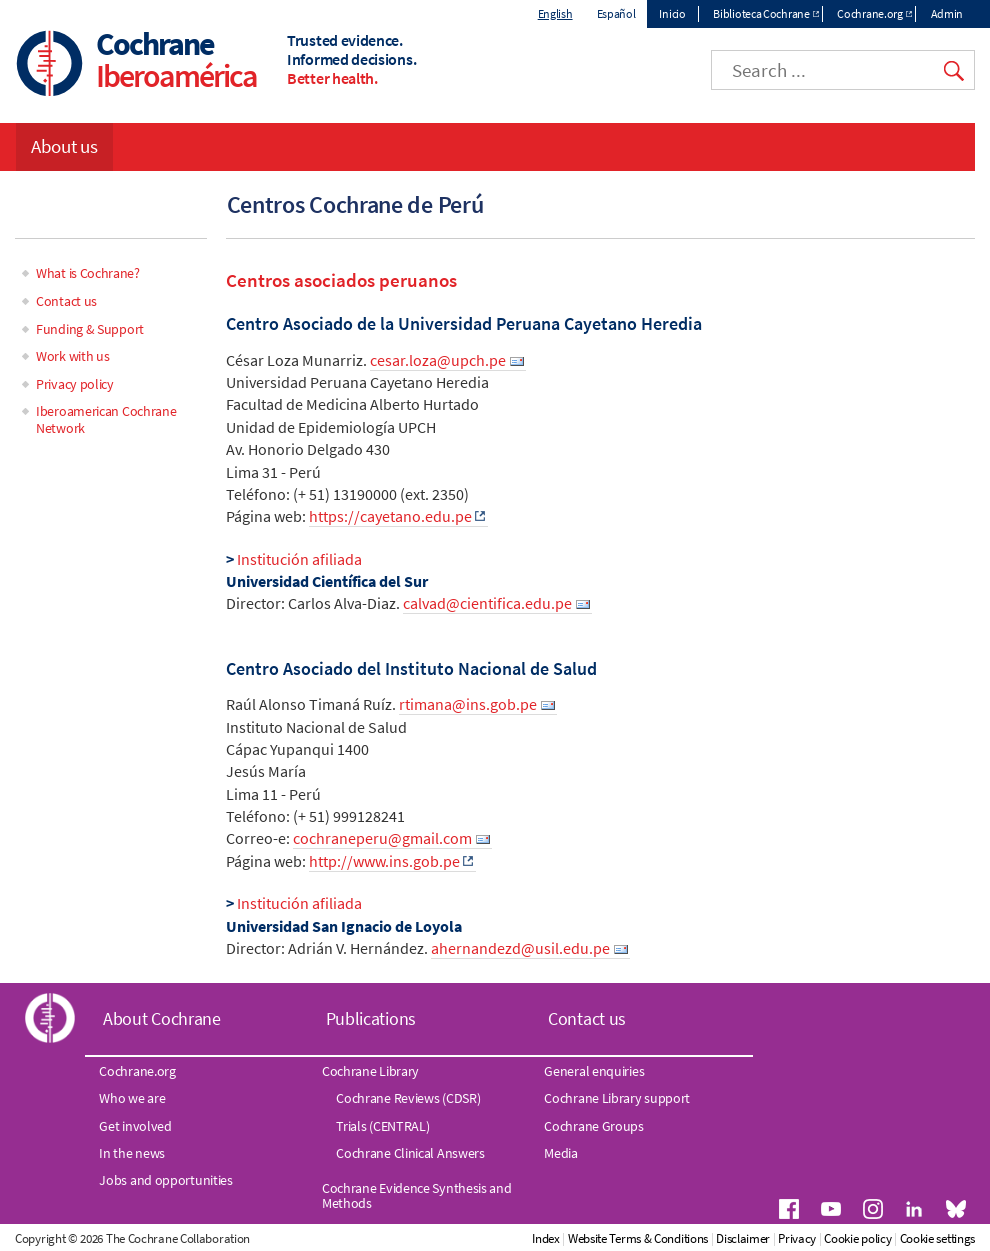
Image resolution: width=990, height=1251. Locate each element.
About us (64, 146)
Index (546, 1238)
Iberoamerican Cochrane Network (106, 419)
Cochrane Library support (617, 1098)
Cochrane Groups (594, 1126)
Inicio (672, 13)
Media (561, 1153)
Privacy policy (75, 384)
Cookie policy (857, 1238)
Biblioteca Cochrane (761, 13)
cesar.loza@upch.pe (438, 360)
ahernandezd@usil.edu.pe (520, 948)
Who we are (132, 1098)
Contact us (66, 301)
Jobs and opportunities (165, 1180)
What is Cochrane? (88, 273)
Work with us (72, 356)
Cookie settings (938, 1238)
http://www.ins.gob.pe (384, 861)
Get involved (135, 1126)
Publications (371, 1018)
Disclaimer (743, 1238)
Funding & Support (90, 329)
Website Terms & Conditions (638, 1238)
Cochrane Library (370, 1071)
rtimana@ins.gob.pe (468, 704)
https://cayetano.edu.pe (390, 516)
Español (616, 13)
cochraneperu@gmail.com (382, 838)
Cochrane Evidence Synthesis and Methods (417, 1195)
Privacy (797, 1238)
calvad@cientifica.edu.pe (487, 603)
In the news (132, 1153)
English (555, 13)
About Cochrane (162, 1018)
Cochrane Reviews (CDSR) (408, 1098)
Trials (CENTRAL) (382, 1126)
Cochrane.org (869, 13)
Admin (947, 13)
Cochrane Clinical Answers (410, 1153)
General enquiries (594, 1071)
